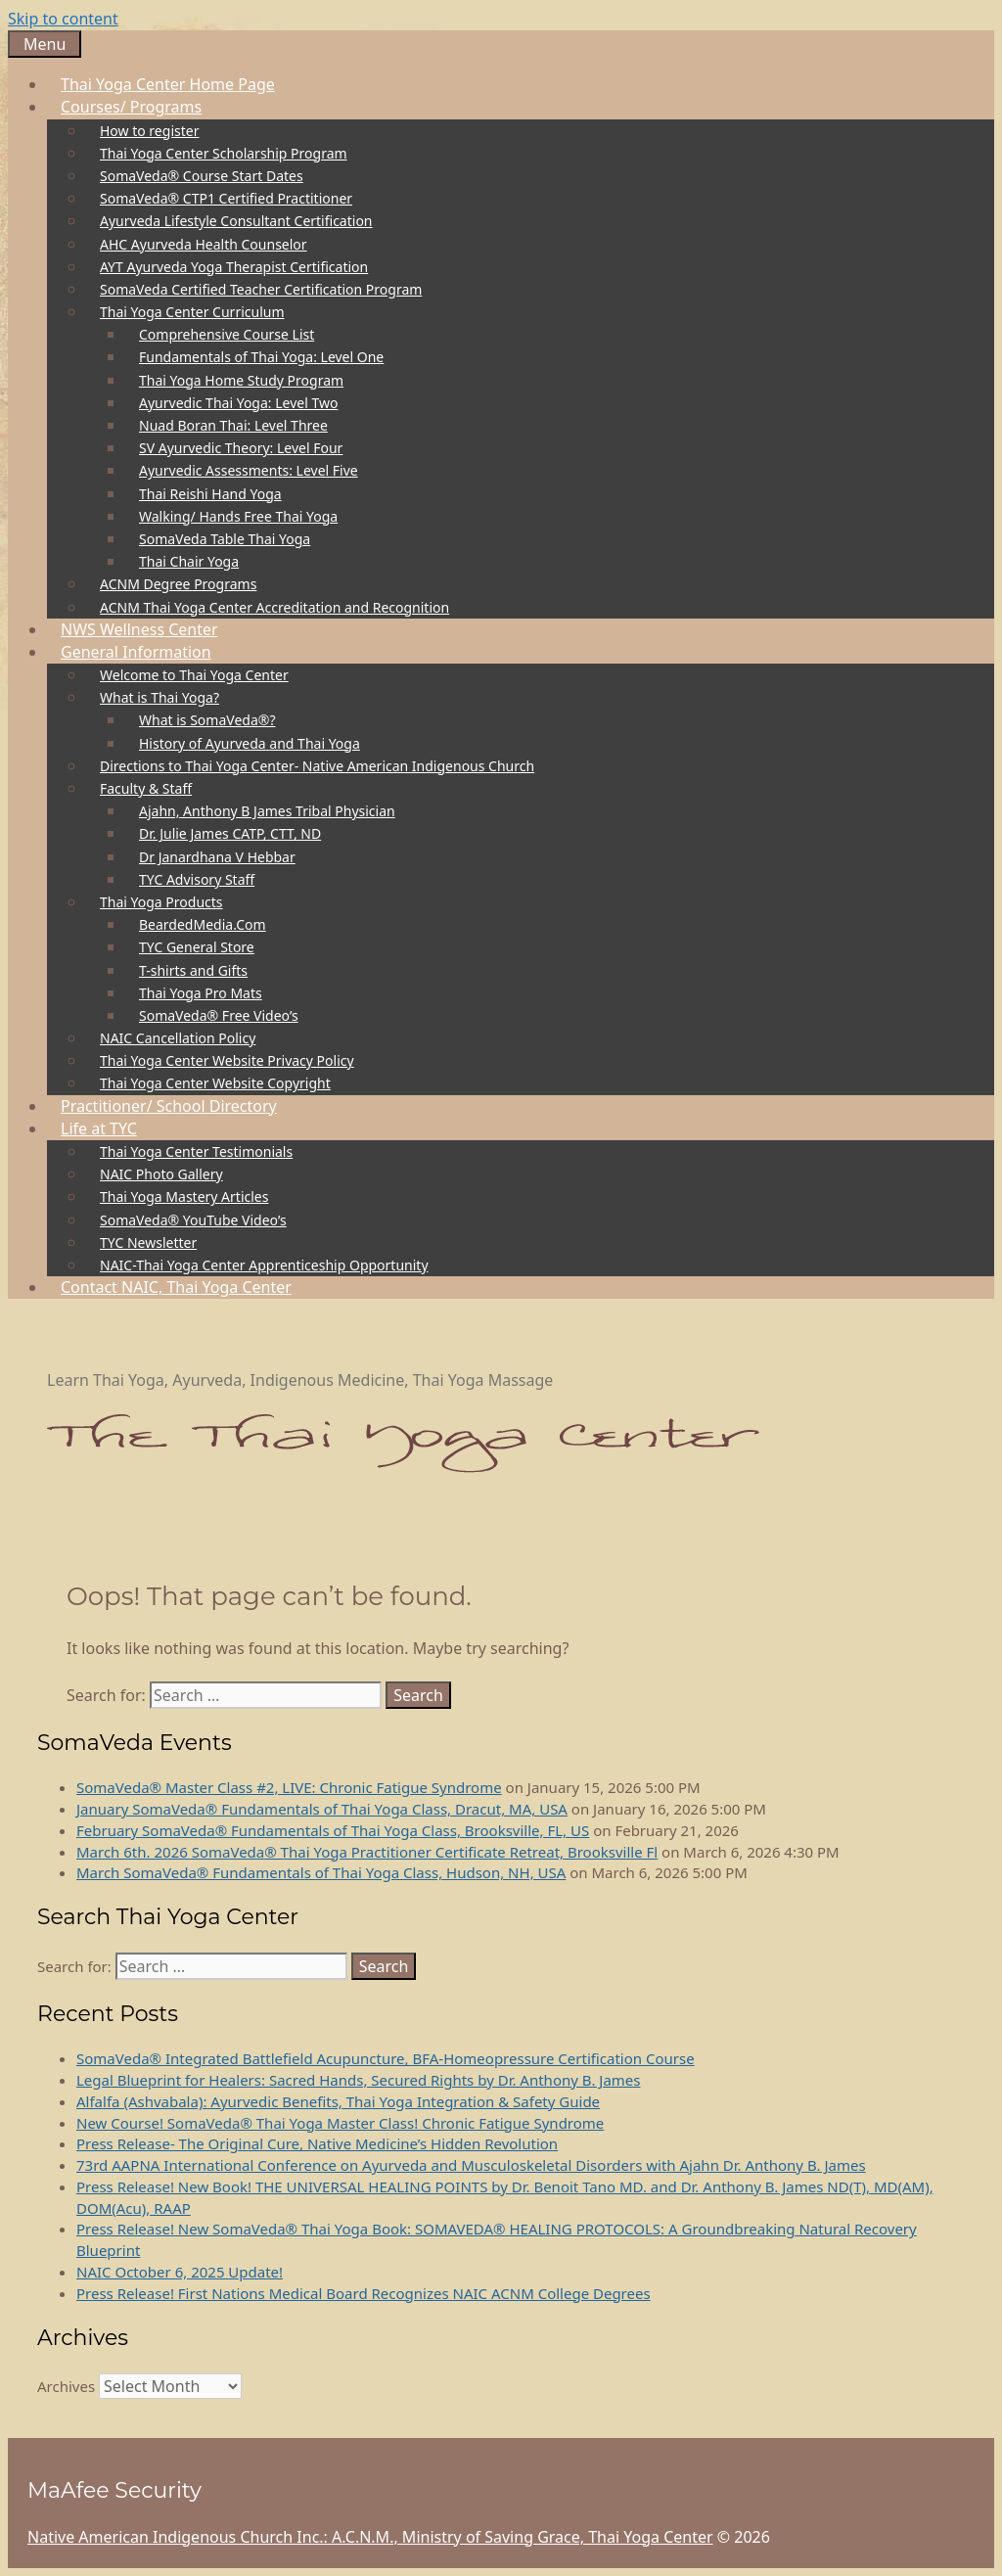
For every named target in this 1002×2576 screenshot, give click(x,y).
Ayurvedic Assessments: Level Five (248, 470)
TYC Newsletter (148, 1242)
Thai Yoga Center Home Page (168, 84)
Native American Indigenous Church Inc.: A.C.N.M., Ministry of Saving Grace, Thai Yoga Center (370, 2537)
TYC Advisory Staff (196, 879)
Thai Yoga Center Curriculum (199, 311)
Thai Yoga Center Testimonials (196, 1151)
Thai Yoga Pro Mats (200, 993)
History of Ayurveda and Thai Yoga (249, 743)
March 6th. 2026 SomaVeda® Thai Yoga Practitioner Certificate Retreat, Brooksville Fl (367, 1852)
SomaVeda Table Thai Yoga (224, 538)
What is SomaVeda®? (207, 720)
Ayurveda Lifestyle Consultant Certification (236, 220)
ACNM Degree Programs (178, 584)
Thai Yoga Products (168, 902)
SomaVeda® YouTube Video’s (193, 1220)
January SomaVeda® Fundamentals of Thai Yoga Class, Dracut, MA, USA (322, 1808)
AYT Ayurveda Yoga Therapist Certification (234, 266)
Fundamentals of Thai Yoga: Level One (261, 356)
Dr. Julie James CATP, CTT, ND (230, 833)
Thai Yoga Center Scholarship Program (223, 153)
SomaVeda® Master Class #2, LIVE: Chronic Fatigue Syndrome (289, 1787)
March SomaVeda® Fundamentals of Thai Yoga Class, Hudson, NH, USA (321, 1872)
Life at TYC (106, 1128)
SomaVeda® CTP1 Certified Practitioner (226, 198)
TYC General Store (196, 947)
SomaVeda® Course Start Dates (201, 175)
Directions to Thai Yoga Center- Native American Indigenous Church (317, 766)
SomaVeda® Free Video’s (218, 1015)
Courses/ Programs (138, 106)
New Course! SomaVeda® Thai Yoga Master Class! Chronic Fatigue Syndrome (340, 2123)
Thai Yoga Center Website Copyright (215, 1083)
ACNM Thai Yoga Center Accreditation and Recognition (274, 607)
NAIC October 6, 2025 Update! (179, 2271)
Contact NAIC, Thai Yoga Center (176, 1287)
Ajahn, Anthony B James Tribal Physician (267, 811)
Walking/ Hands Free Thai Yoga (238, 516)
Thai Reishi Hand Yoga (210, 493)
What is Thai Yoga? (166, 697)
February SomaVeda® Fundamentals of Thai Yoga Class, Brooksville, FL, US (332, 1830)
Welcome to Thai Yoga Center (194, 675)
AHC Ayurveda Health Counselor (203, 244)
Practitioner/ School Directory (169, 1106)
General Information (143, 652)
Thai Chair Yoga (189, 561)
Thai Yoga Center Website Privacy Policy (227, 1060)
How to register (149, 130)
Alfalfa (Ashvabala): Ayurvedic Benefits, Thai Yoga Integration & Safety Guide (338, 2101)
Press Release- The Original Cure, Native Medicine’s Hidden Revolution (317, 2143)
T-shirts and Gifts (193, 970)
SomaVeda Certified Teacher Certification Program (261, 289)
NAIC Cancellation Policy (177, 1038)
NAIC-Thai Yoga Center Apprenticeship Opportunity (264, 1265)
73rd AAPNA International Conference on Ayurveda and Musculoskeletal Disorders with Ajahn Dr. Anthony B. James (471, 2165)
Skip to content (63, 18)
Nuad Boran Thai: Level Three (233, 425)
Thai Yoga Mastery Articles (184, 1196)
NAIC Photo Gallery (161, 1174)
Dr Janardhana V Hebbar (217, 857)
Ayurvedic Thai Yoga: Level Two (238, 402)
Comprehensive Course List (226, 334)
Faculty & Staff (152, 788)
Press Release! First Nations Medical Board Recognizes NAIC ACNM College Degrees (363, 2293)
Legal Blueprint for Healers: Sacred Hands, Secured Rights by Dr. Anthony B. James (358, 2080)
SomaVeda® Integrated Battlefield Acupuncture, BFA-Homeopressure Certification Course (385, 2058)
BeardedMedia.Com (202, 924)
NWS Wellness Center (139, 629)
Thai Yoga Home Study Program (241, 380)
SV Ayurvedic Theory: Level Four (240, 447)
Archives (66, 2386)
